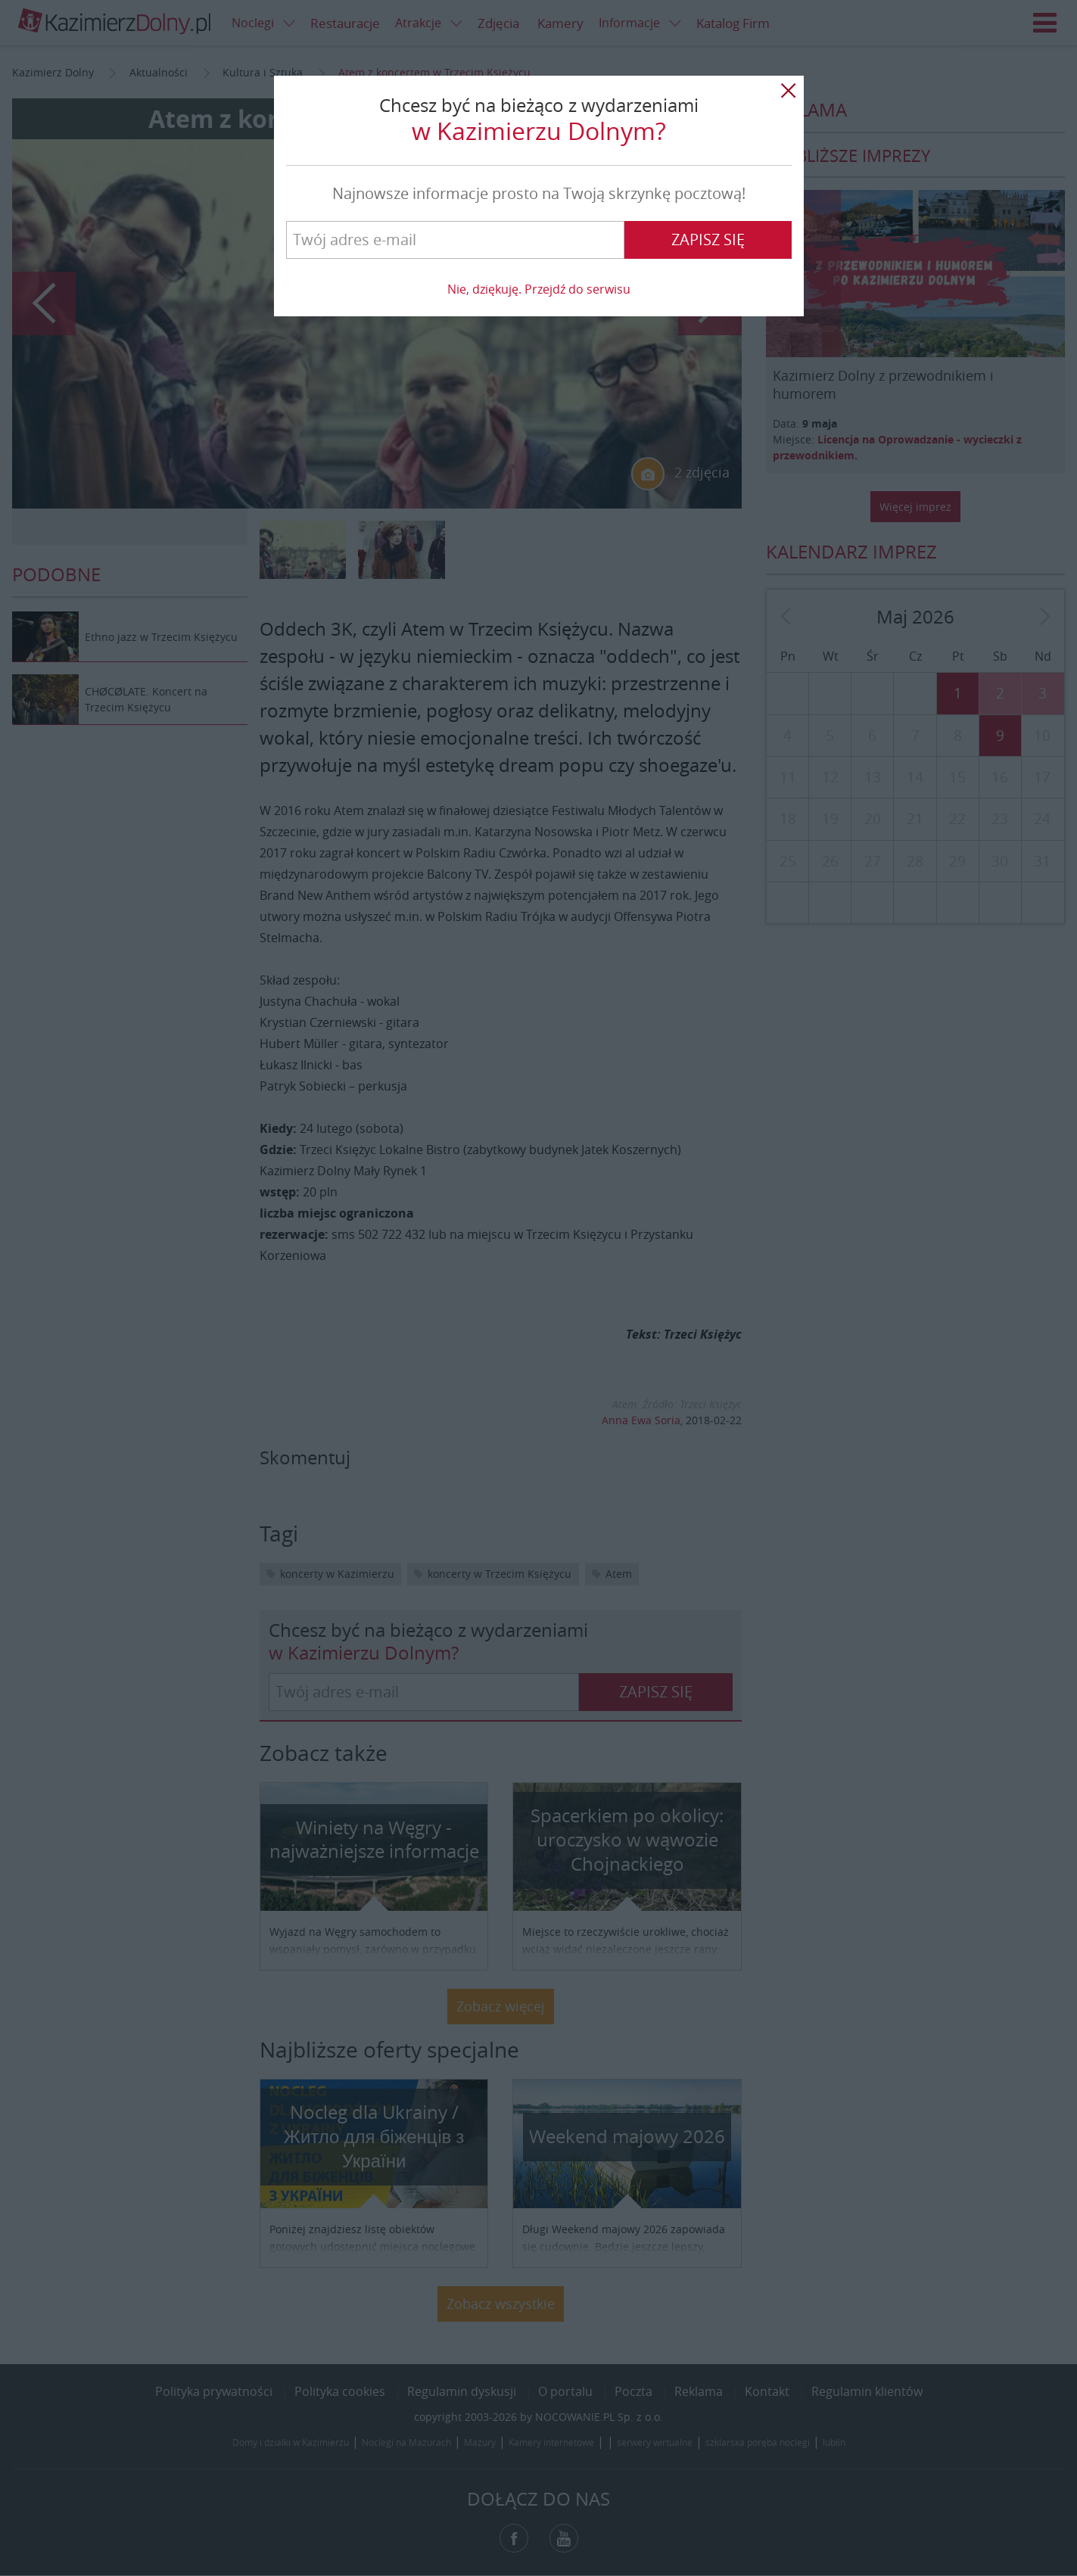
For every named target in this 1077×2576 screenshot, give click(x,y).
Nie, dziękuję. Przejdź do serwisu (538, 289)
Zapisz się (708, 239)
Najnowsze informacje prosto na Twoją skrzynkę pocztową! (538, 193)
